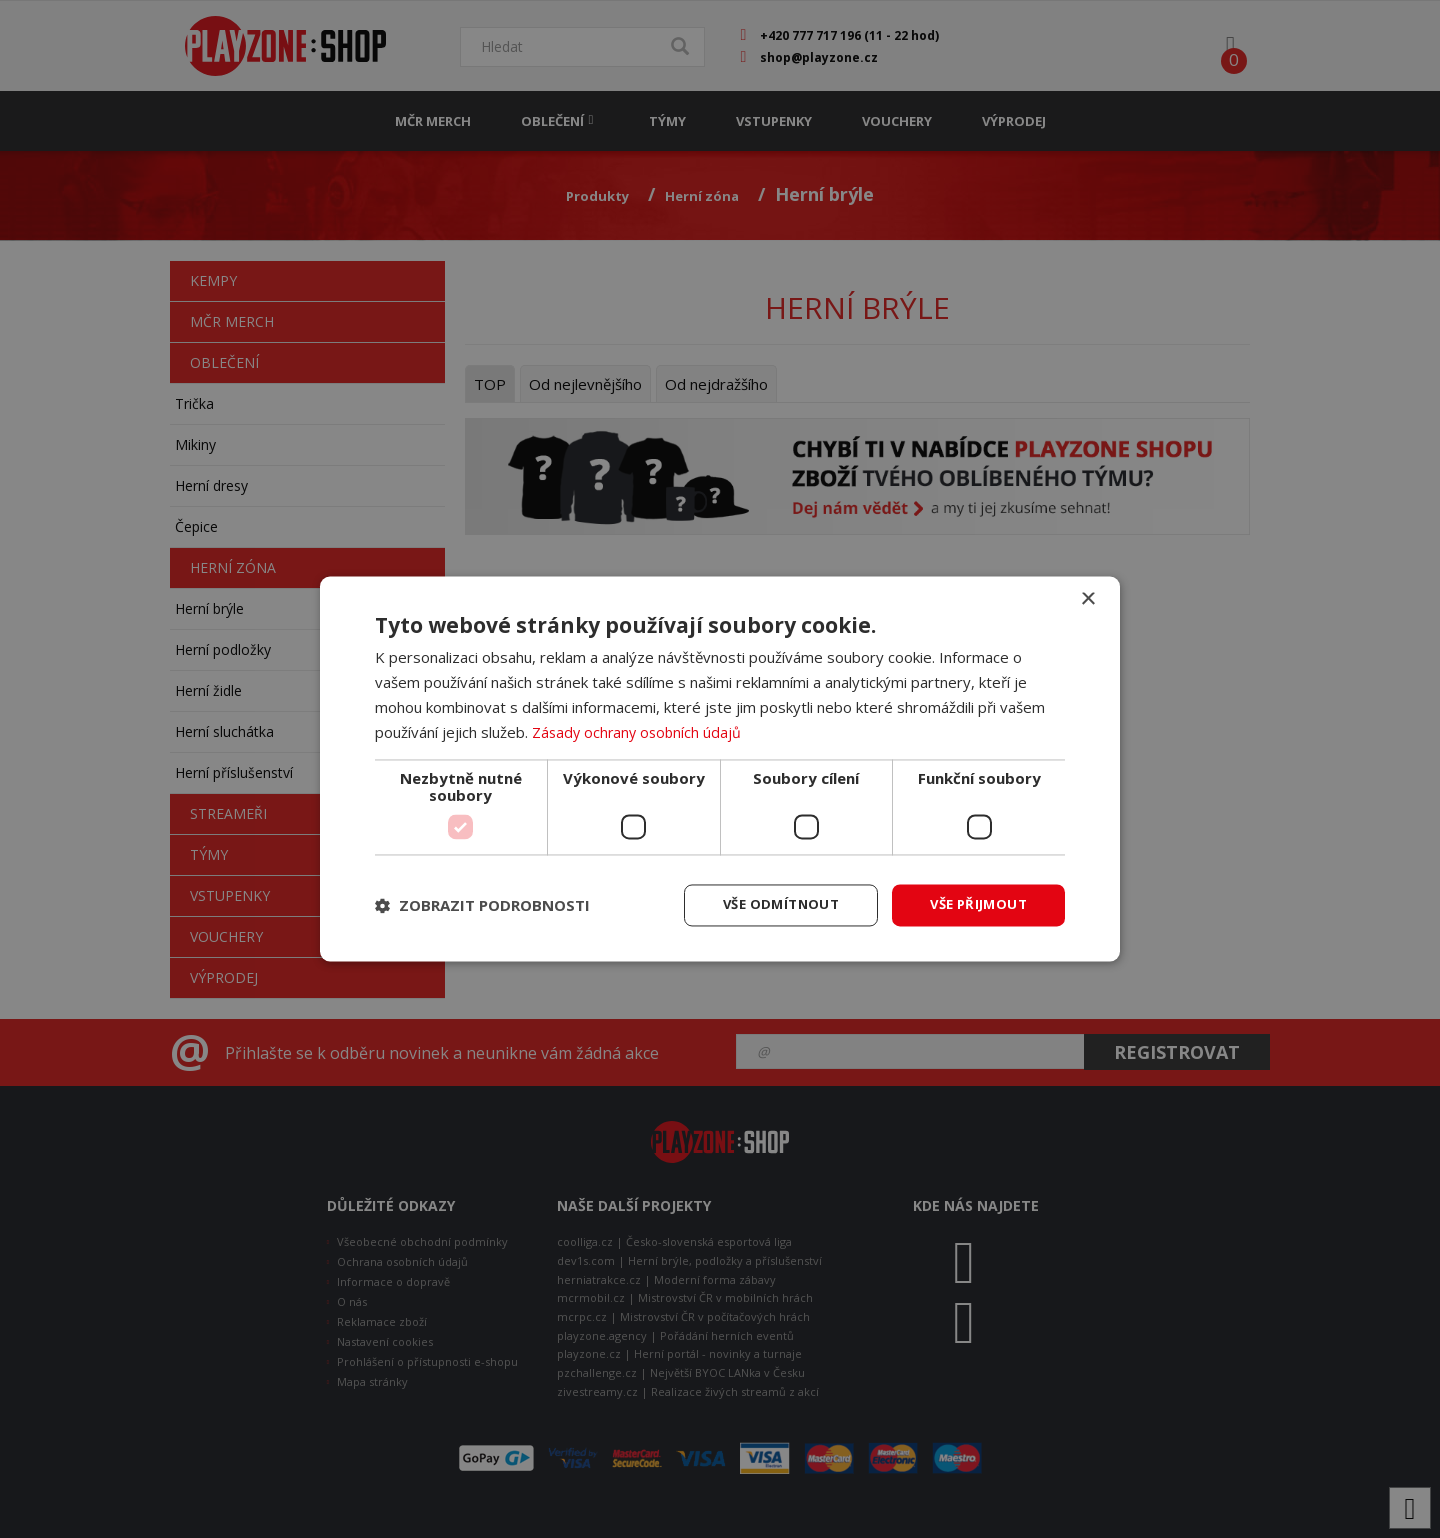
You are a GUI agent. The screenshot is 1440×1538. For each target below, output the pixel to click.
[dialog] (720, 769)
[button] (482, 906)
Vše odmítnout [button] (769, 904)
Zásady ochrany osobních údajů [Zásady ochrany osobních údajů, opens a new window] (639, 731)
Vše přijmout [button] (974, 904)
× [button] (1087, 598)
